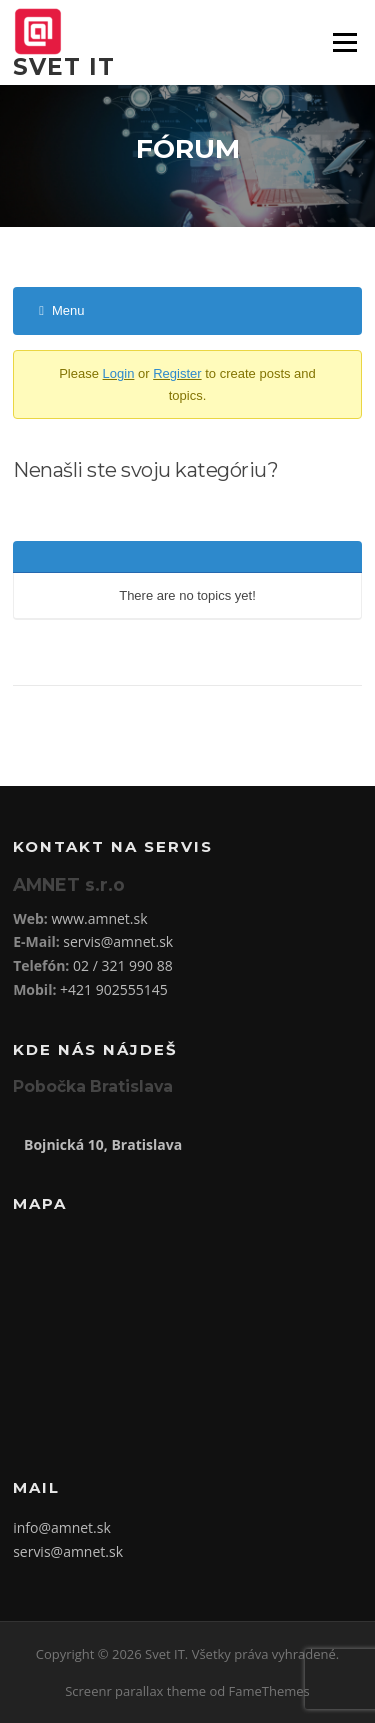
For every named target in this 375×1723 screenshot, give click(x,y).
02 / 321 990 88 (123, 965)
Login (119, 373)
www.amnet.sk (99, 918)
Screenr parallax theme (135, 1691)
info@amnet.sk (62, 1527)
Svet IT (64, 67)
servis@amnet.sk (118, 941)
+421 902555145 (114, 989)
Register (177, 373)
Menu (344, 42)
